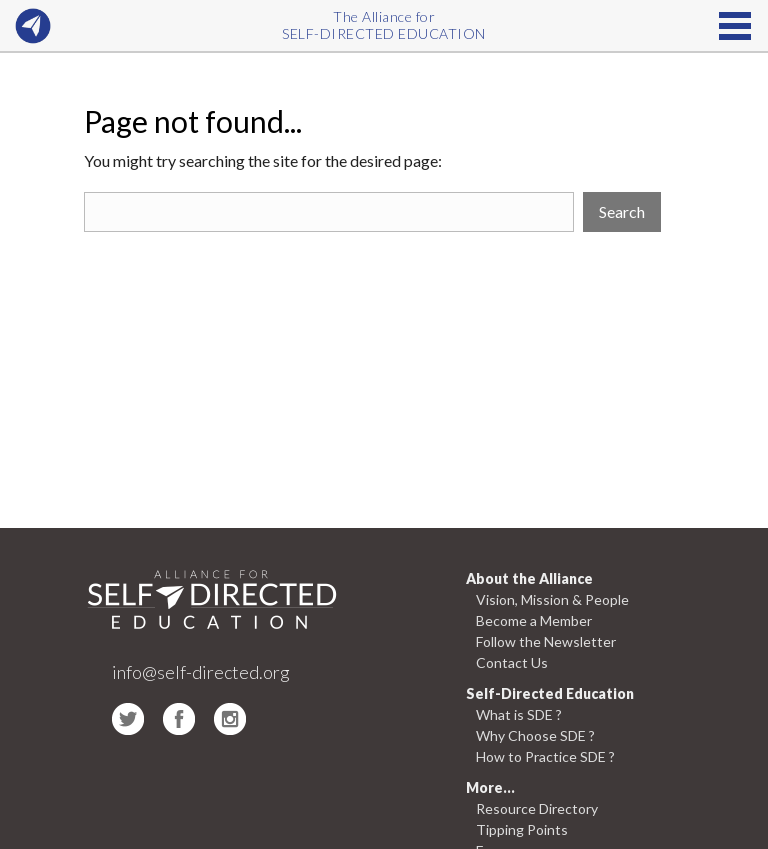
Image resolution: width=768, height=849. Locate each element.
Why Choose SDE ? (535, 735)
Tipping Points (522, 829)
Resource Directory (537, 808)
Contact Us (512, 662)
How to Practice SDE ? (545, 756)
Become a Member (534, 620)
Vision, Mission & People (552, 599)
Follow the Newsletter (546, 641)
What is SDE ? (519, 714)
